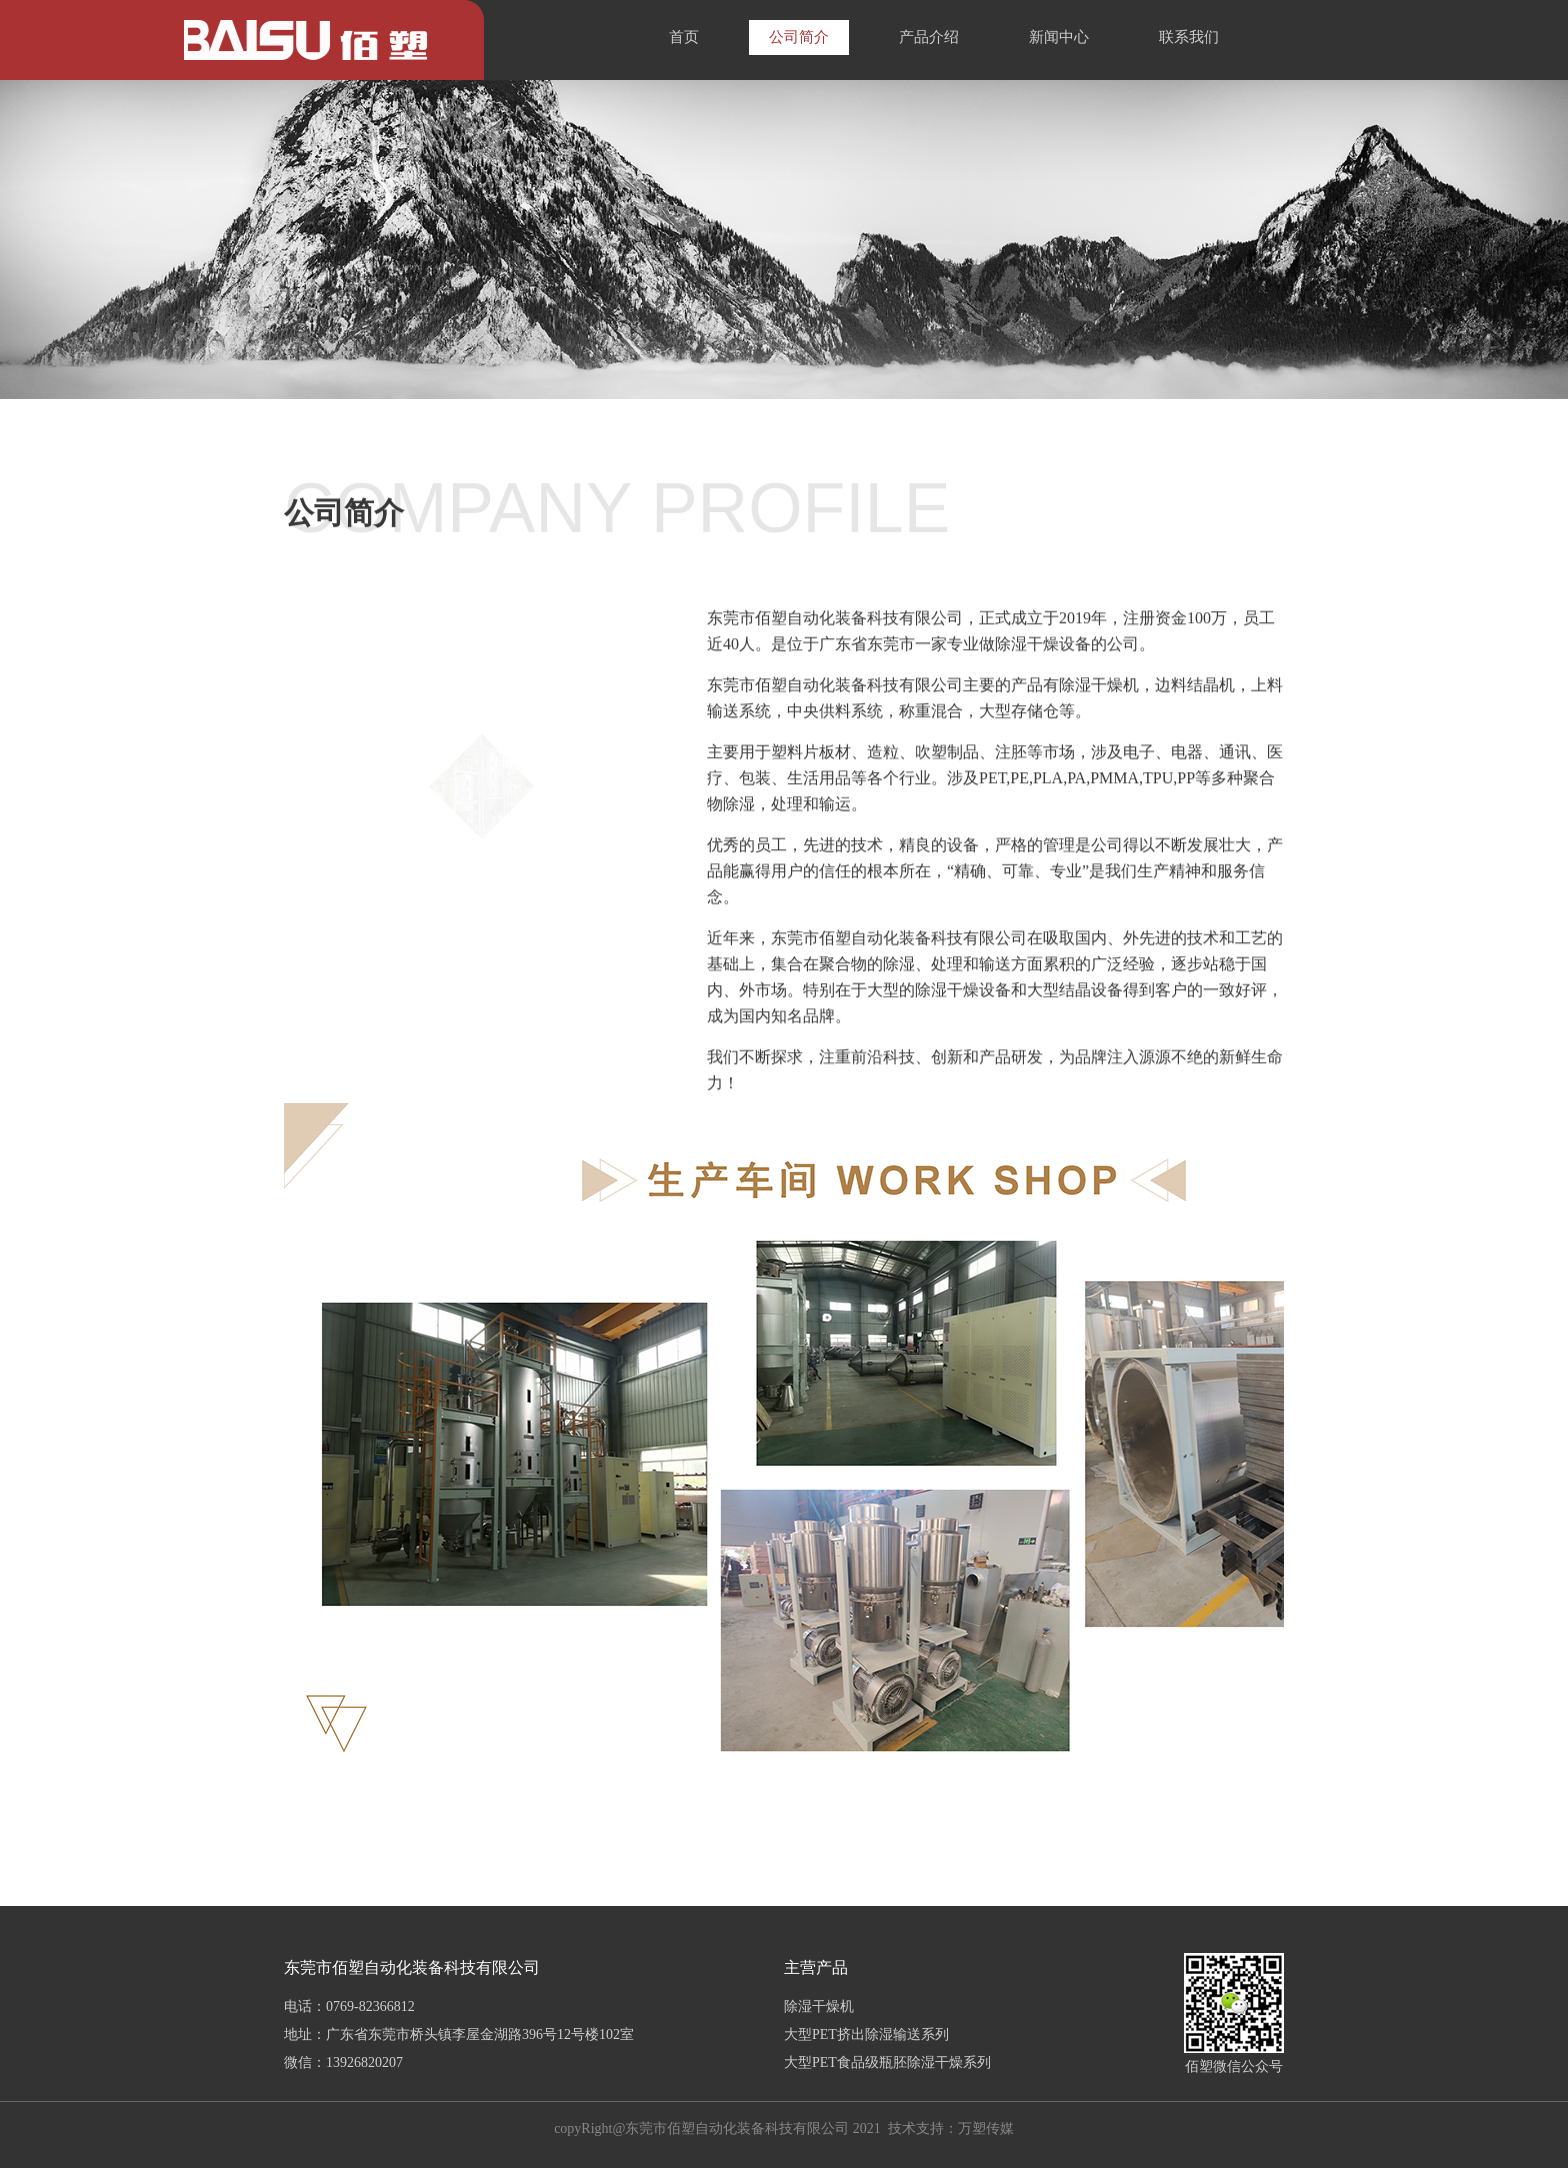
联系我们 (1189, 37)
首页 (684, 37)
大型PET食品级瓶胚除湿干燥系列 (887, 2062)
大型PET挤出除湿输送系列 (866, 2034)
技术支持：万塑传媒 (951, 2128)
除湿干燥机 (819, 2006)
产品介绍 (929, 37)
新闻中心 (1059, 37)
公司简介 (799, 37)
